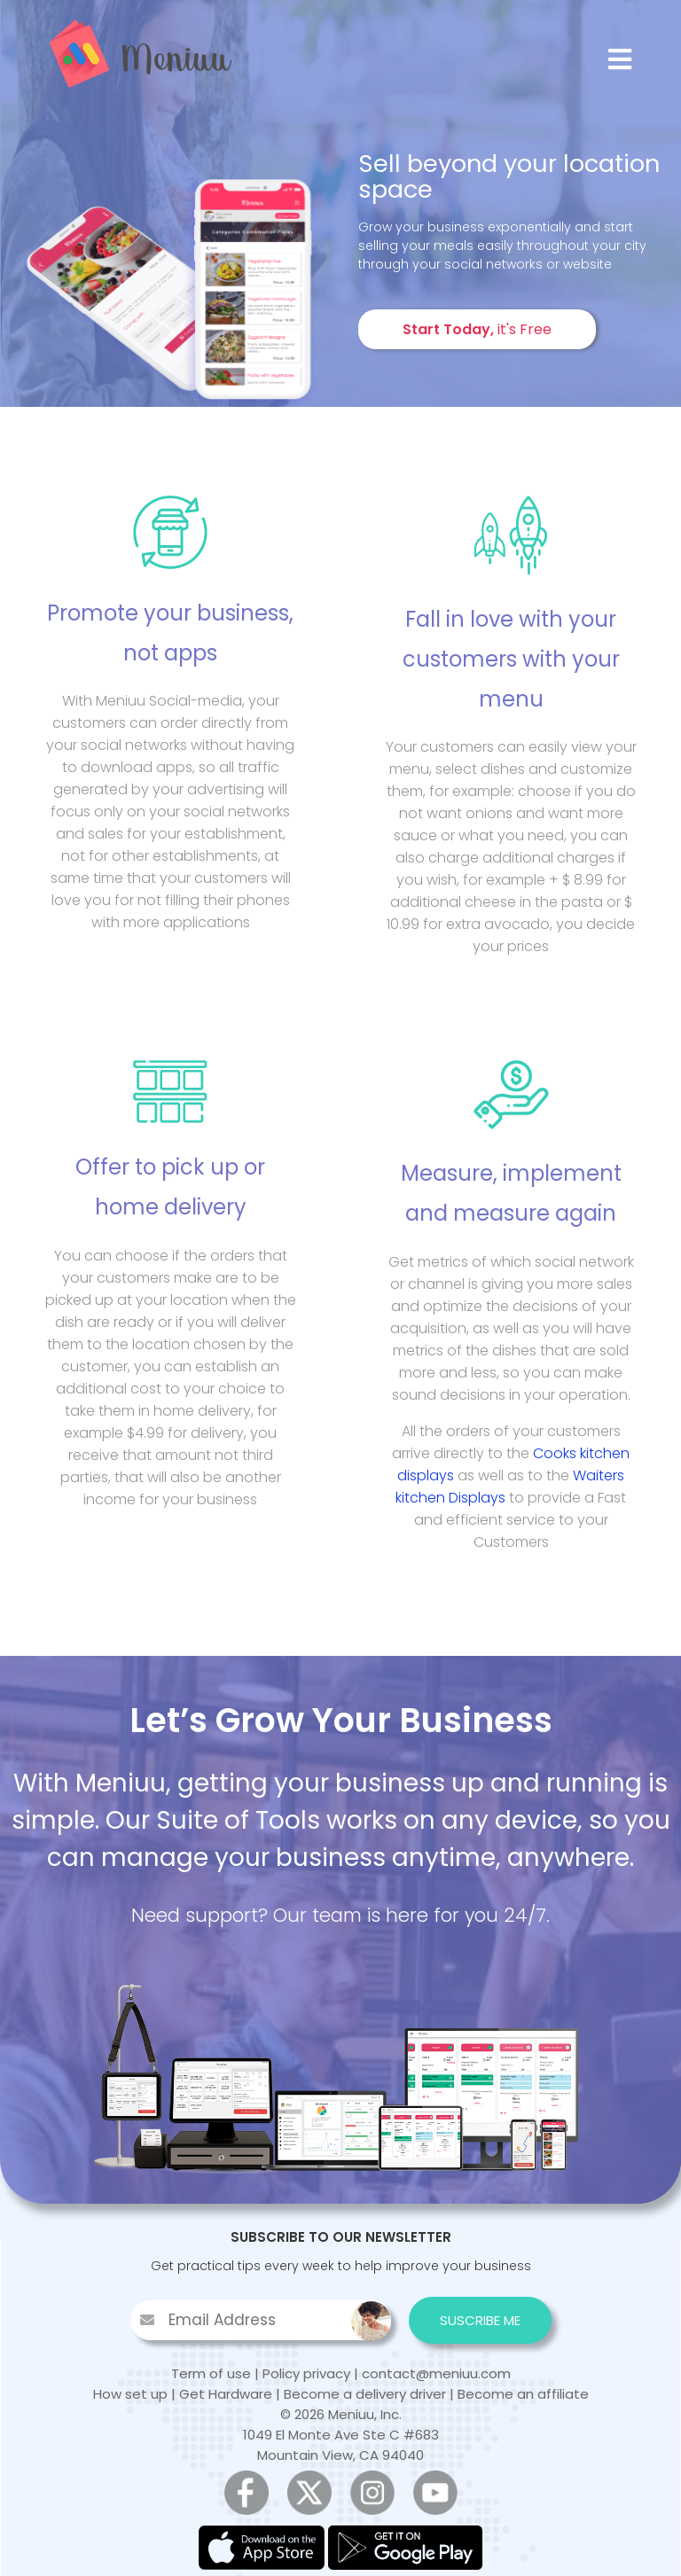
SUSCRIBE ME (480, 2320)
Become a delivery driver (365, 2394)
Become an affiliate (523, 2394)
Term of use (211, 2373)
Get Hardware (225, 2394)
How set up (130, 2394)
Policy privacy (306, 2373)
